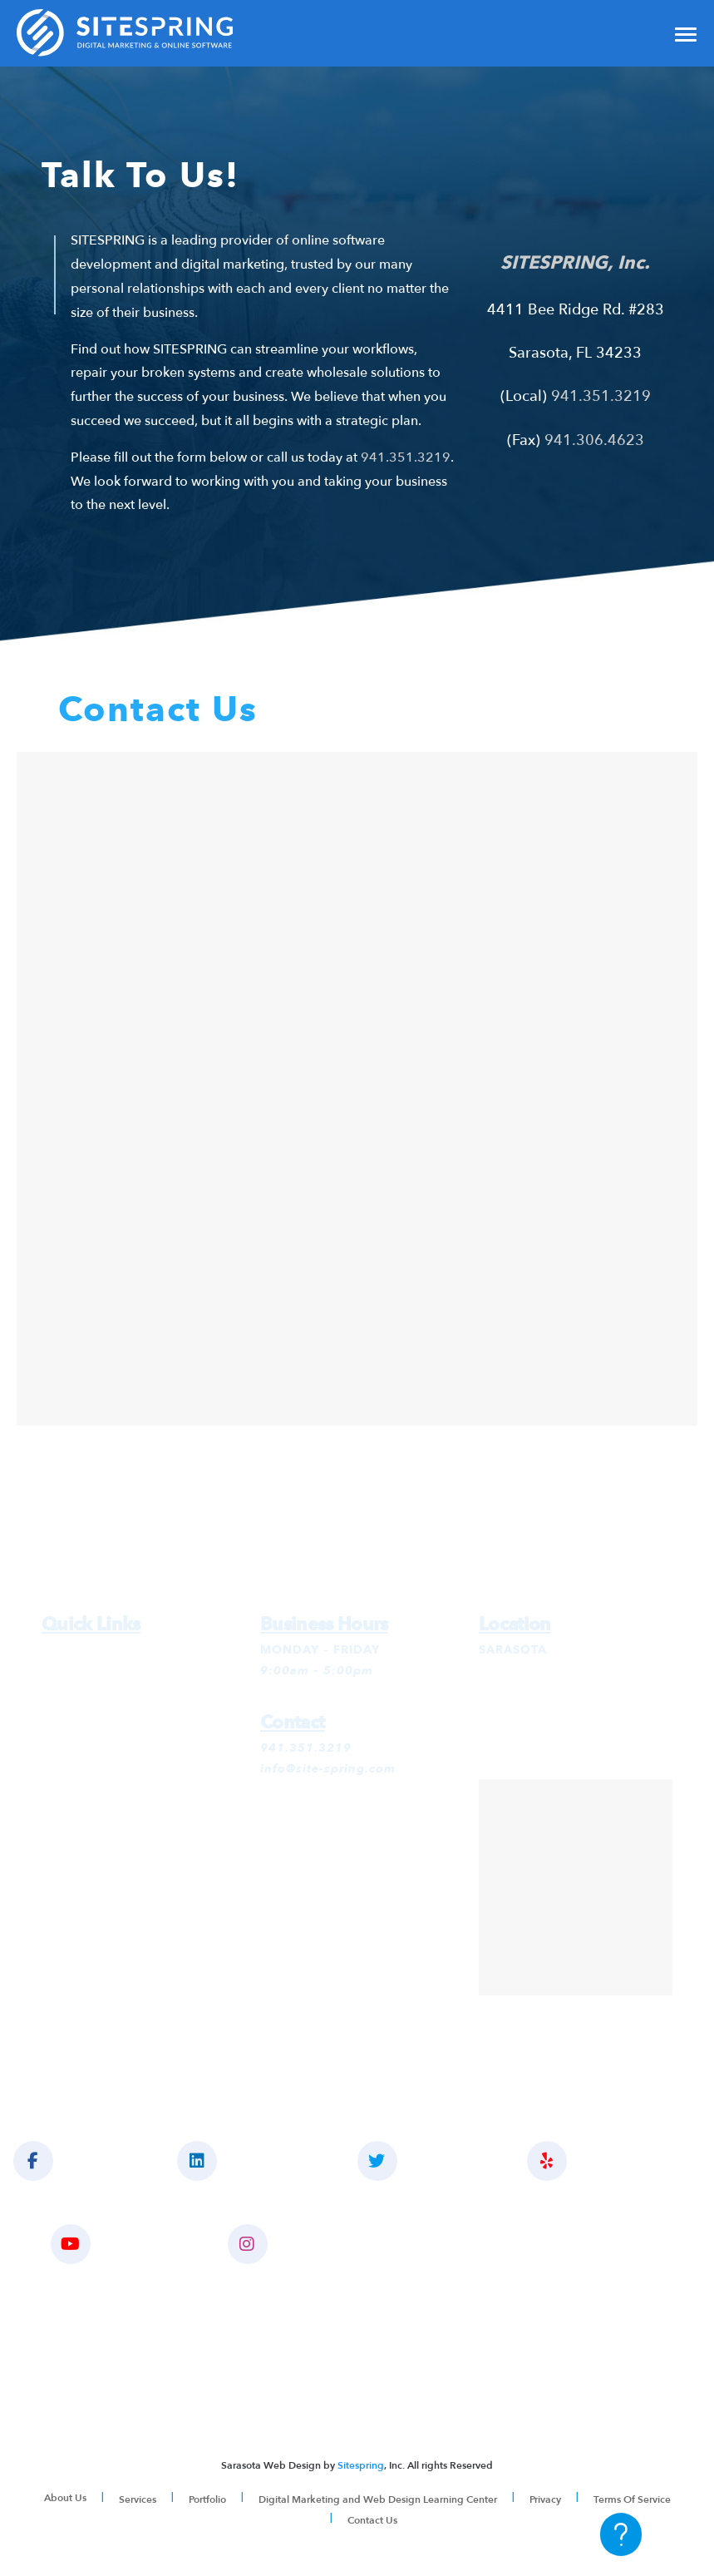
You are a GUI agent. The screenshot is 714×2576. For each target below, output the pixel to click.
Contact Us (372, 2520)
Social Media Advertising (120, 1734)
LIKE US (67, 2161)
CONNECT (241, 2161)
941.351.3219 (406, 457)
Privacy (545, 2499)
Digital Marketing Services (124, 1650)
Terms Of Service (632, 2499)
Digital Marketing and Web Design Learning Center (378, 2499)
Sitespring (360, 2465)
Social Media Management (125, 1713)
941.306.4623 (594, 440)
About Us (65, 2497)
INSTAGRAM (299, 2244)
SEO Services (82, 1692)
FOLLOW (418, 2161)
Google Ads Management (121, 1671)
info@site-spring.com (328, 1769)
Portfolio (207, 2499)
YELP (579, 2161)
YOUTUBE (113, 2244)
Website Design (90, 1755)
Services (137, 2499)
